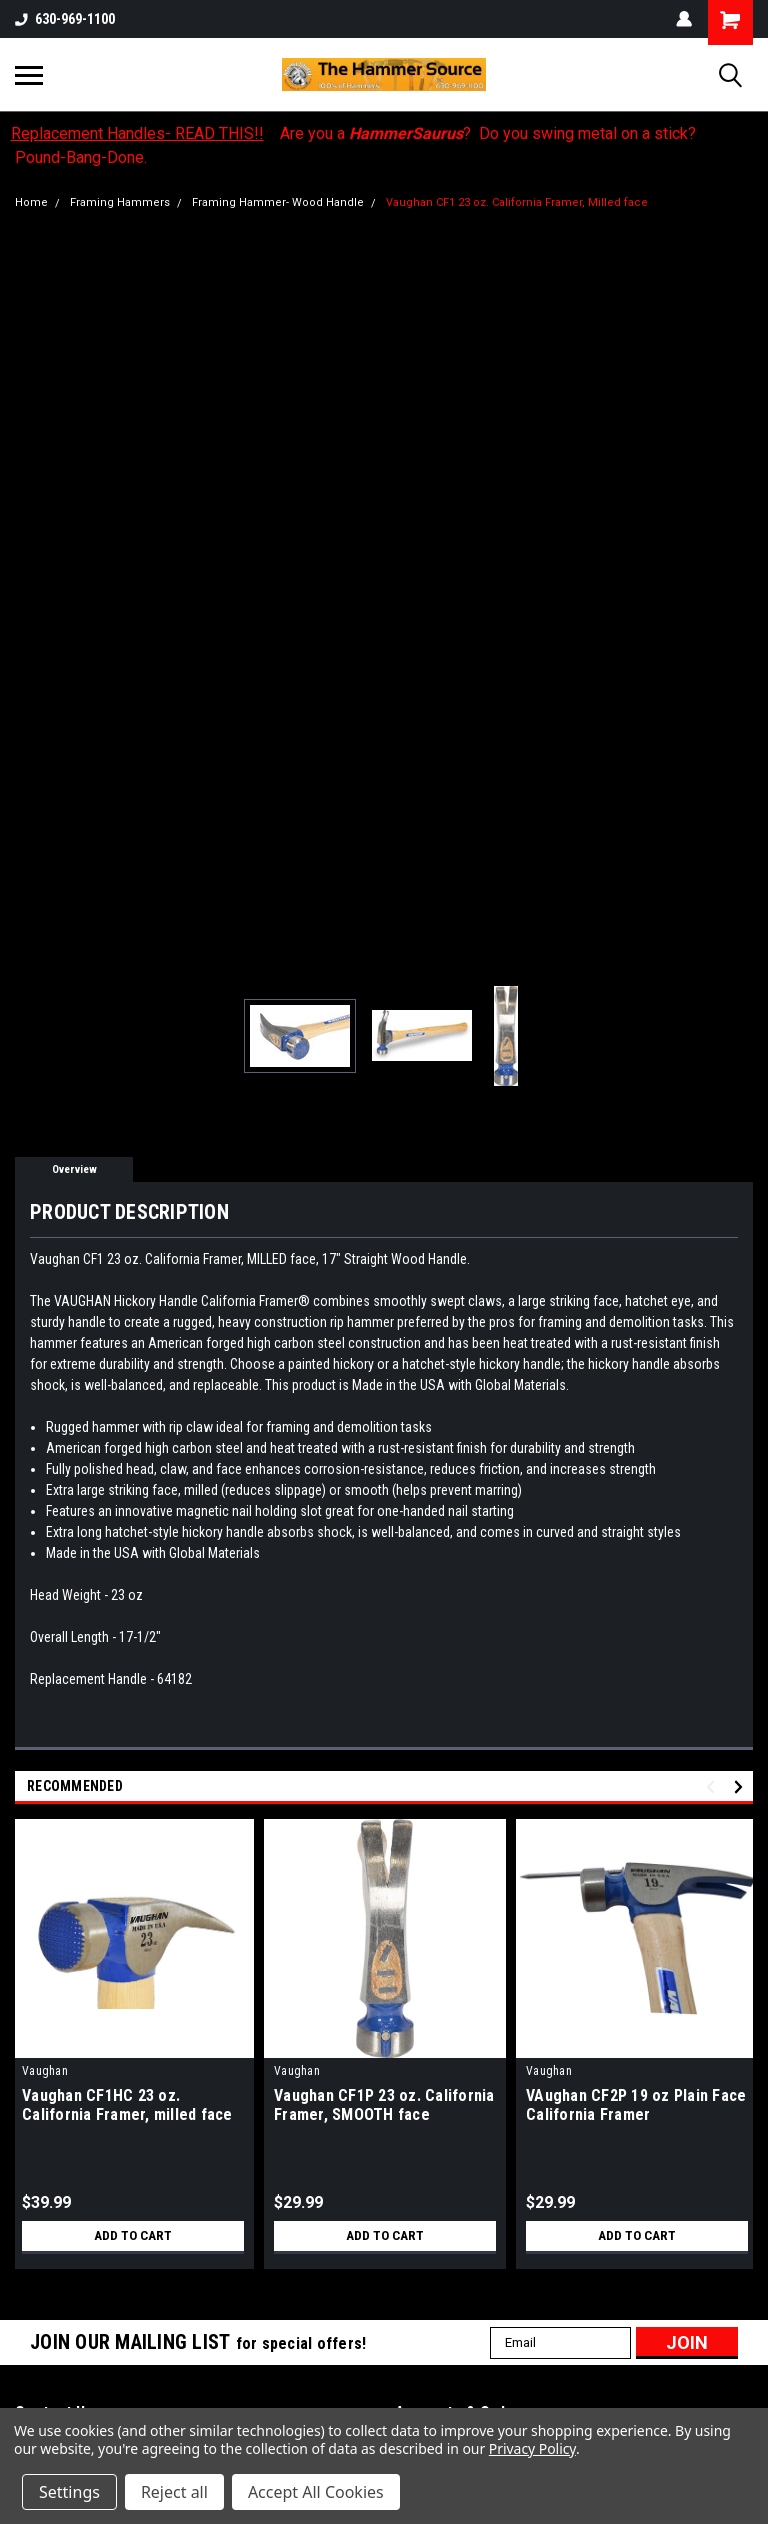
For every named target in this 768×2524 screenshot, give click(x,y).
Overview (74, 1169)
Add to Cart (133, 2236)
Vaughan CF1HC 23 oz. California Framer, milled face (127, 2105)
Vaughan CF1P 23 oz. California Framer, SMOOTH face (384, 2105)
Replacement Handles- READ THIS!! (137, 133)
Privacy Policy (532, 2448)
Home (31, 202)
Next (741, 1786)
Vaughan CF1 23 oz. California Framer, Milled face (517, 202)
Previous (713, 1786)
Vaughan (45, 2071)
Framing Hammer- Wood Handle (278, 202)
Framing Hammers (120, 202)
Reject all (174, 2492)
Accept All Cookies (316, 2492)
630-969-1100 (65, 19)
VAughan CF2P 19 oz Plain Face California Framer (636, 2105)
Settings (69, 2492)
